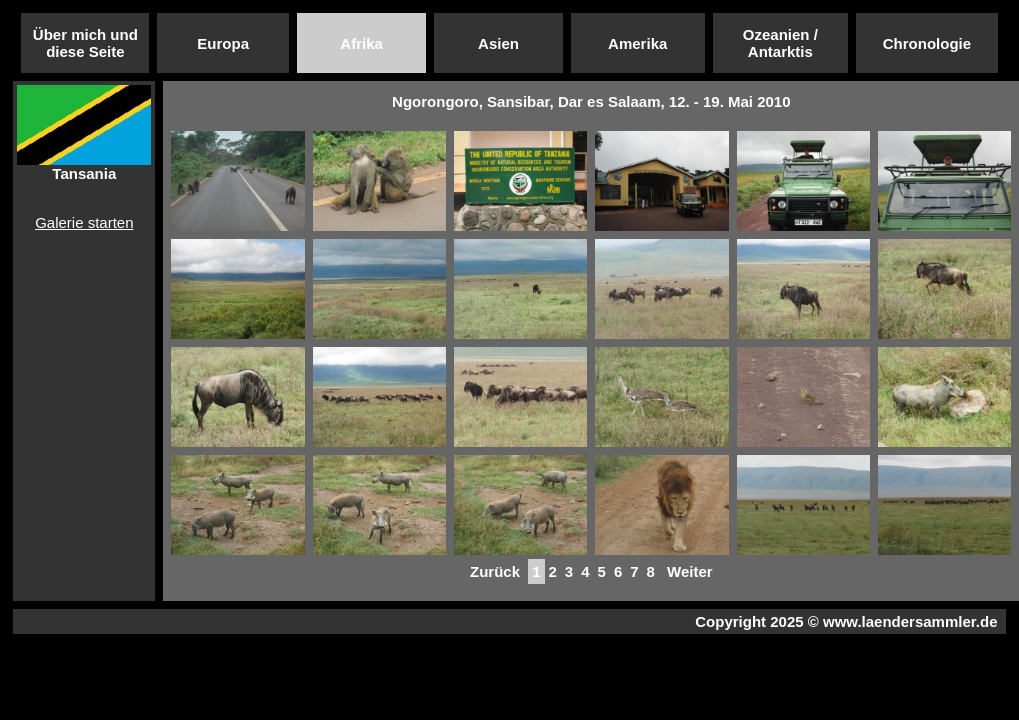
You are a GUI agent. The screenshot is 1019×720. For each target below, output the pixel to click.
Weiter (690, 571)
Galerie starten (84, 222)
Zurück (495, 571)
